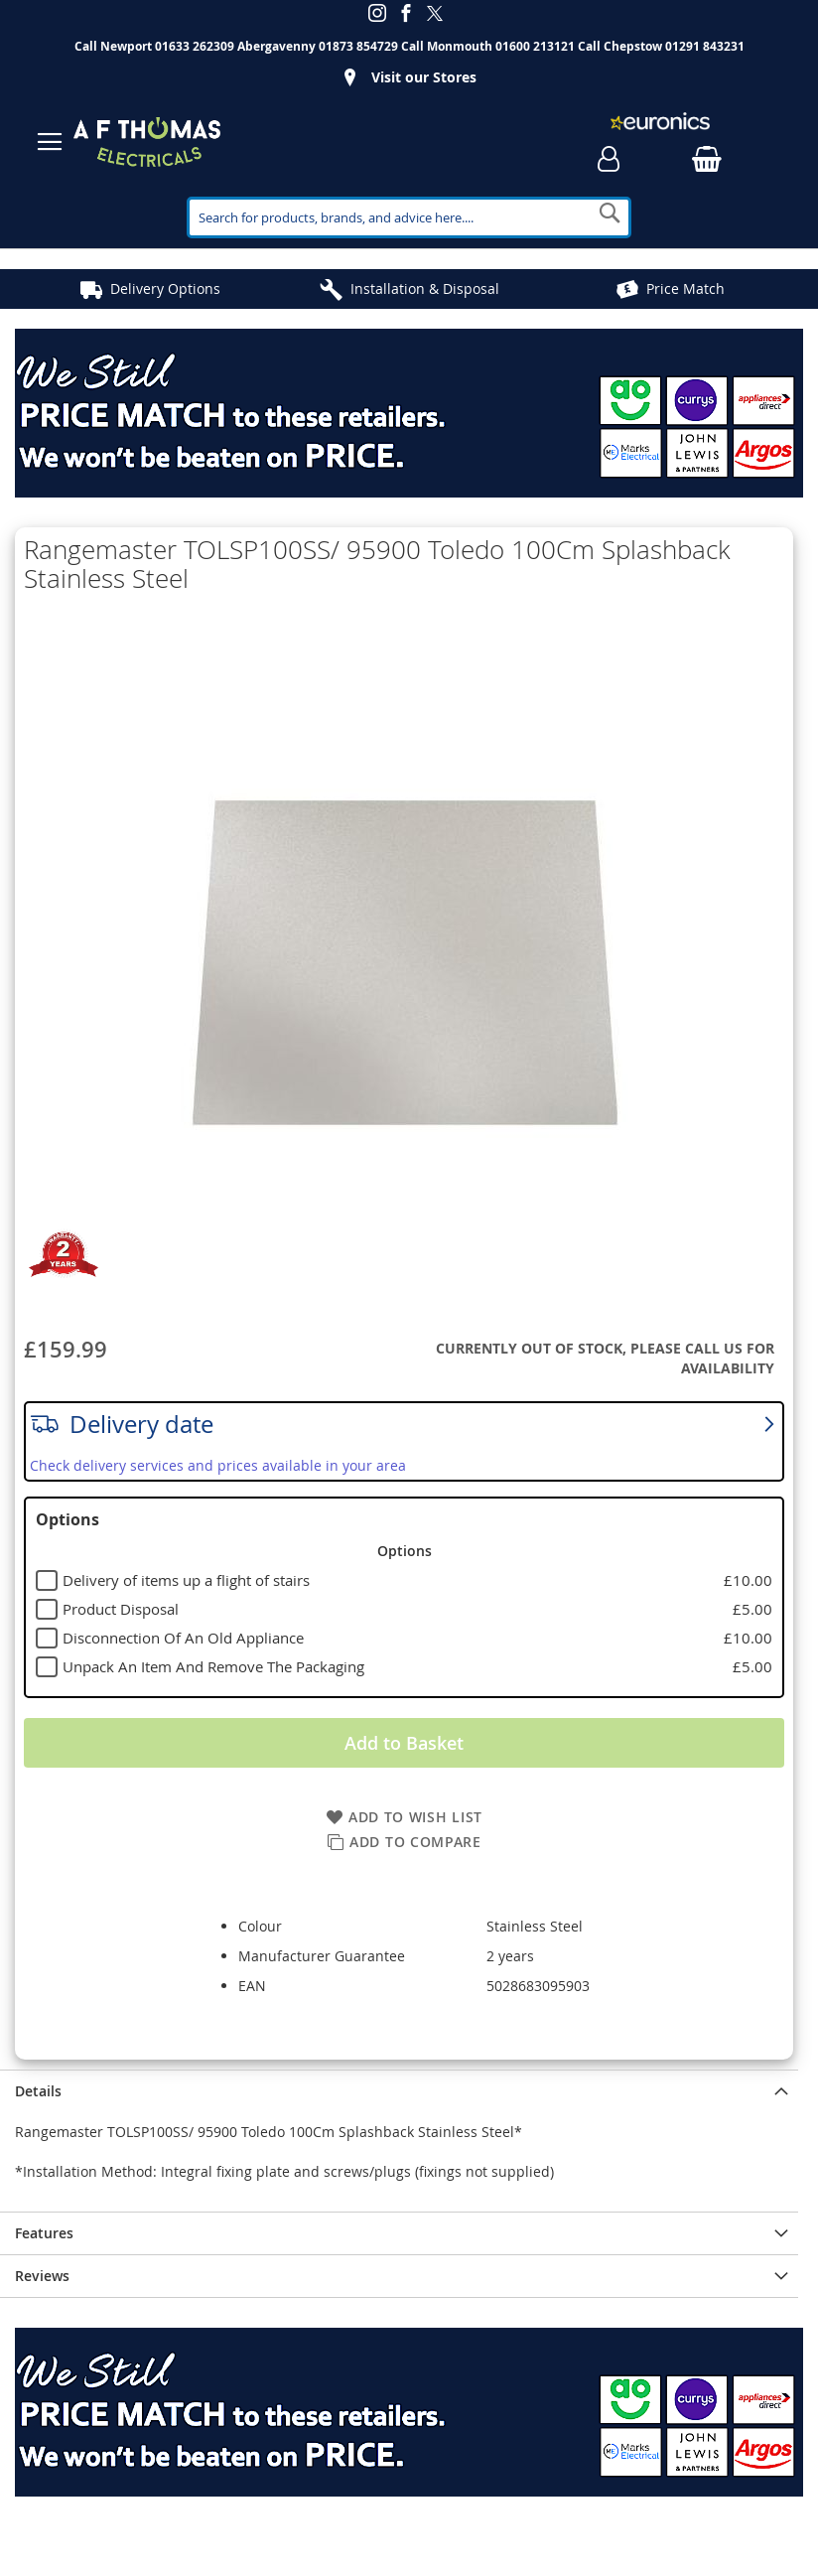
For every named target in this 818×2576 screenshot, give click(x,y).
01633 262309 (194, 46)
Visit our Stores (424, 77)
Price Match (685, 288)
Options (67, 1519)
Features (44, 2232)
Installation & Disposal (424, 288)
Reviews (42, 2275)
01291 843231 (705, 46)
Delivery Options (165, 288)
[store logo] (147, 142)
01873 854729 (358, 46)
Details (38, 2090)
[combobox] (408, 217)
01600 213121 (535, 46)
